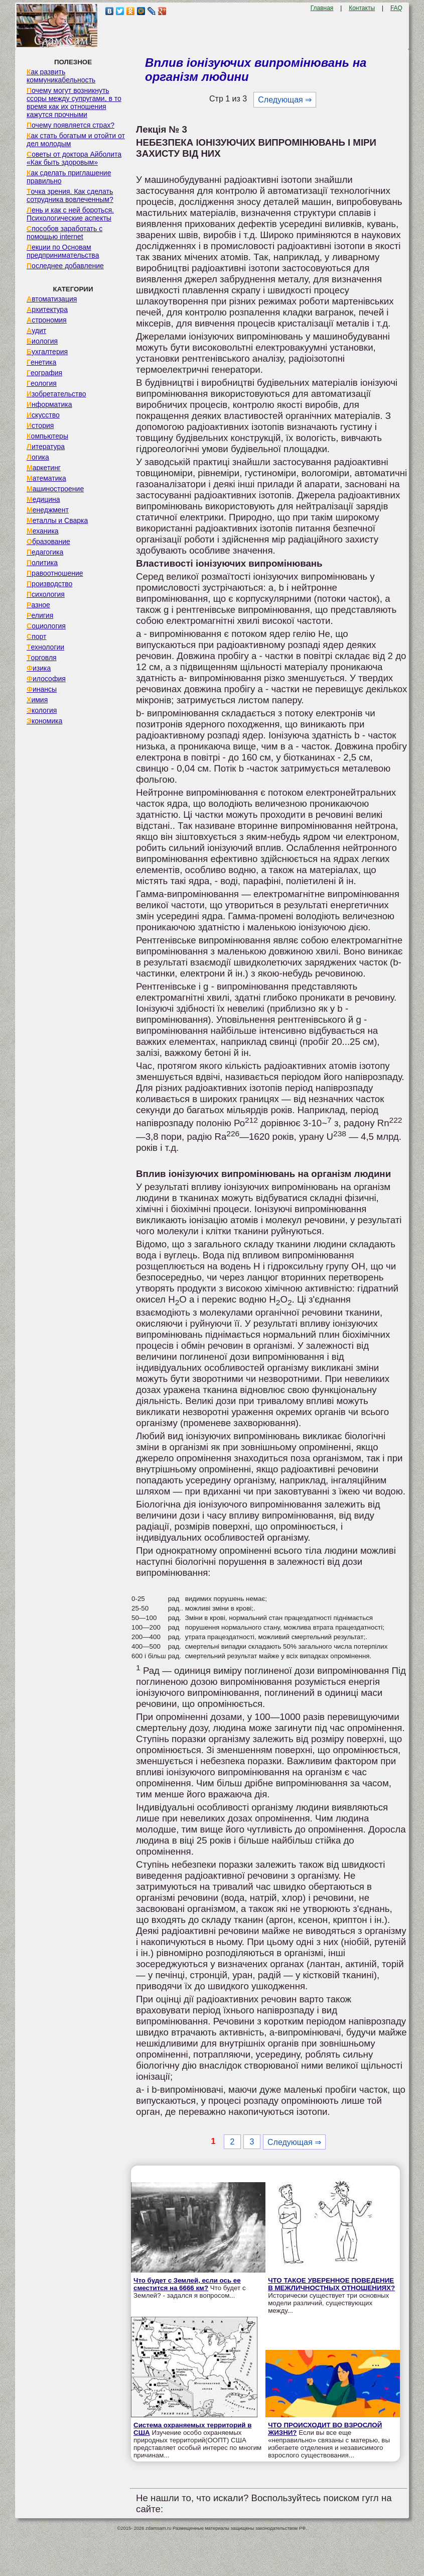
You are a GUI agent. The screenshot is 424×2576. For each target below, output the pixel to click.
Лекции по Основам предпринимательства (63, 251)
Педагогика (45, 552)
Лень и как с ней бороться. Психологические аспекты (70, 214)
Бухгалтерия (47, 352)
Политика (42, 563)
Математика (46, 478)
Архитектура (47, 309)
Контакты (362, 8)
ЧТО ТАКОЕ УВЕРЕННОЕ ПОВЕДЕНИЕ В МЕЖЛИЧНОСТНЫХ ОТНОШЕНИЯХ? (331, 2284)
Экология (42, 710)
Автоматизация (52, 299)
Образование (48, 542)
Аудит (36, 331)
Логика (38, 457)
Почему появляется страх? (70, 125)
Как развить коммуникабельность (61, 76)
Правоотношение (55, 573)
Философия (46, 679)
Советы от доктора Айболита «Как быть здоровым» (74, 158)
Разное (38, 605)
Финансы (42, 689)
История (40, 425)
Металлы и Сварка (57, 520)
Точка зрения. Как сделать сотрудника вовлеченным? (70, 195)
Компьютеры (47, 436)
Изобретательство (56, 394)
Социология (46, 626)
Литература (46, 447)
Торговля (42, 658)
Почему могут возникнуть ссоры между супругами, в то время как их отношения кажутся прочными (74, 102)
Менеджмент (48, 510)
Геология (42, 383)
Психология (46, 594)
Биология (42, 341)
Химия (37, 700)
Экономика (44, 721)
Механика (43, 531)
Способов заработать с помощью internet (64, 233)
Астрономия (47, 320)
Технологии (45, 647)
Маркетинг (44, 468)
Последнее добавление (65, 266)
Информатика (49, 404)
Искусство (43, 415)
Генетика (41, 362)
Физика (39, 668)
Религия (40, 615)
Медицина (43, 499)
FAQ (396, 8)
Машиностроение (55, 489)
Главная (322, 8)
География (44, 373)
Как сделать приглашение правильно (69, 177)
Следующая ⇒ (285, 99)
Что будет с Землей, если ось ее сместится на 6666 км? (187, 2284)
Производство (49, 584)
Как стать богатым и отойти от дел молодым (76, 140)
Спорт (36, 636)
